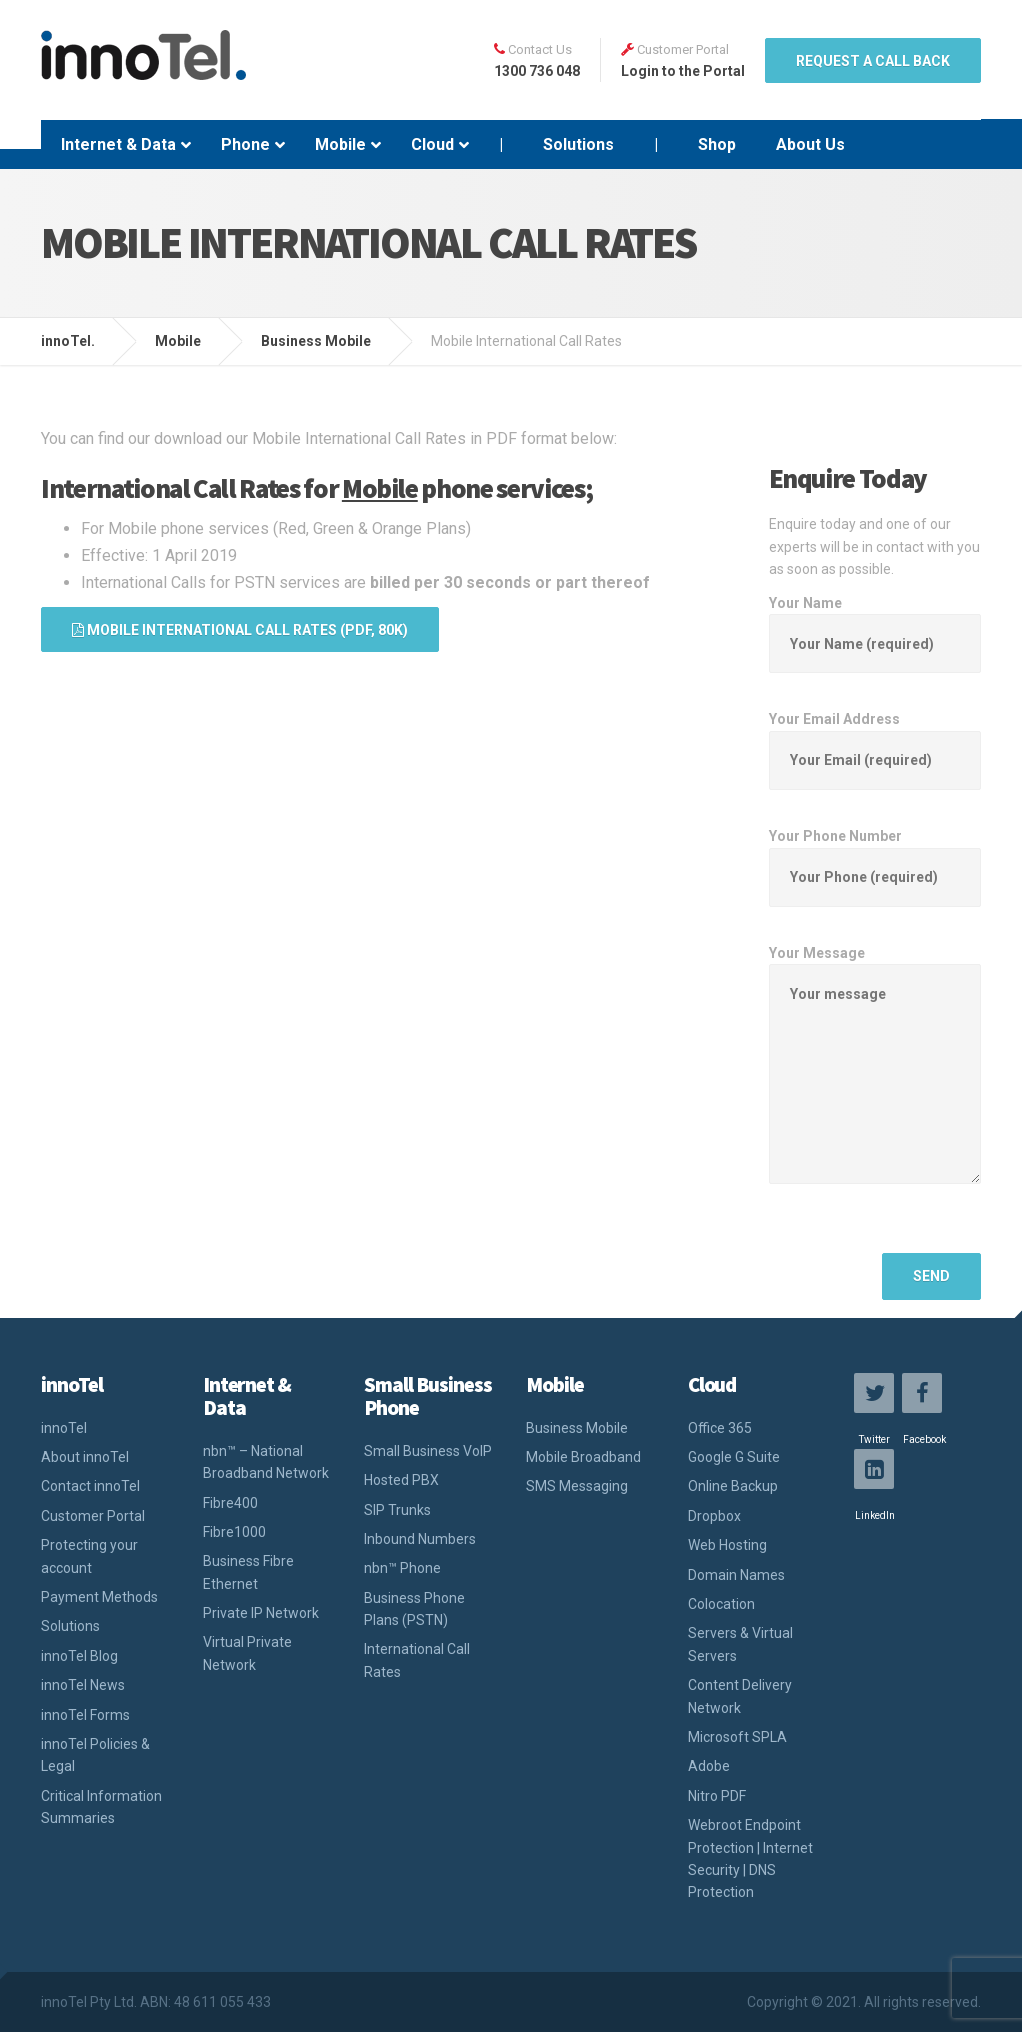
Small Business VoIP (428, 1451)
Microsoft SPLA (737, 1737)
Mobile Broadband (583, 1457)
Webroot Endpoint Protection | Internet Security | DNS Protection (750, 1858)
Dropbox (714, 1516)
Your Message (875, 1081)
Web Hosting (727, 1545)
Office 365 (720, 1428)
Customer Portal (93, 1516)
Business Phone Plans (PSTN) (414, 1609)
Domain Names (736, 1575)
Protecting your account (89, 1556)
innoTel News (83, 1685)
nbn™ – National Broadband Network (266, 1462)
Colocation (721, 1604)
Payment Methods (99, 1597)
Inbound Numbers (420, 1539)
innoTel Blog (79, 1656)
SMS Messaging (577, 1486)
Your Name (875, 623)
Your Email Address (875, 739)
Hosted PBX (401, 1480)
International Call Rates (417, 1660)
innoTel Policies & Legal (95, 1755)
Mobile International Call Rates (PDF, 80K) (240, 630)
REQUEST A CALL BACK (873, 61)
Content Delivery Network (740, 1696)
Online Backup (733, 1486)
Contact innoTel (90, 1486)
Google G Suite (734, 1457)
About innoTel (85, 1457)
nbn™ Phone (402, 1568)
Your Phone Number (875, 856)
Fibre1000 (234, 1532)
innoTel (64, 1428)
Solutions (70, 1626)
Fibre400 (230, 1503)
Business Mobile (577, 1428)
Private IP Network (261, 1613)
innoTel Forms (85, 1715)
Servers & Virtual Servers (740, 1644)
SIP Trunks (397, 1510)
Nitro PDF (717, 1796)
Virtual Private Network (247, 1653)
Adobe (709, 1766)
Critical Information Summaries (101, 1807)
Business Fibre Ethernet (248, 1572)
